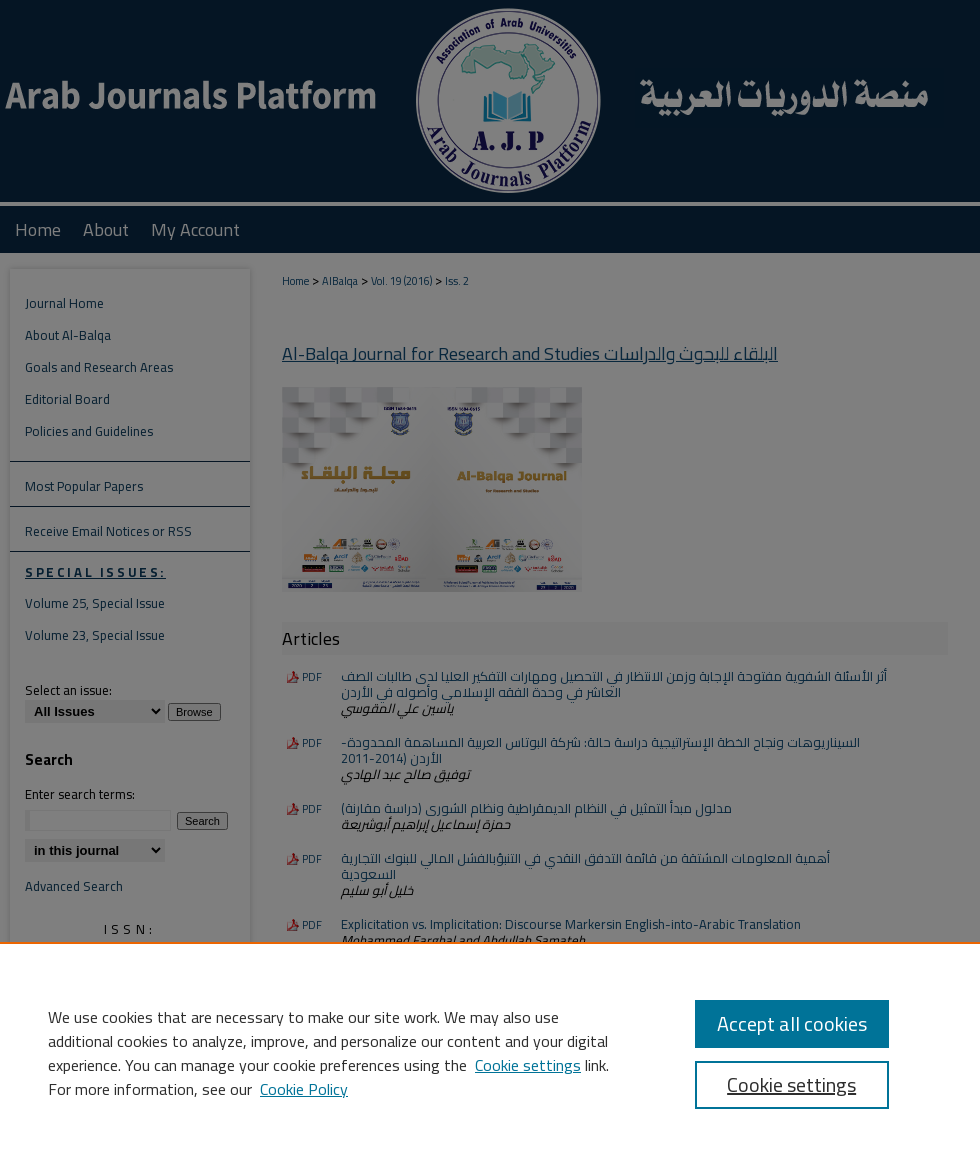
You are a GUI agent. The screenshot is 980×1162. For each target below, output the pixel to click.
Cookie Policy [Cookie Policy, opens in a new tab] (304, 1089)
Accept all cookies (792, 1023)
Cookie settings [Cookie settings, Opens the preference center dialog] (791, 1084)
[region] (490, 1052)
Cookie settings (528, 1065)
